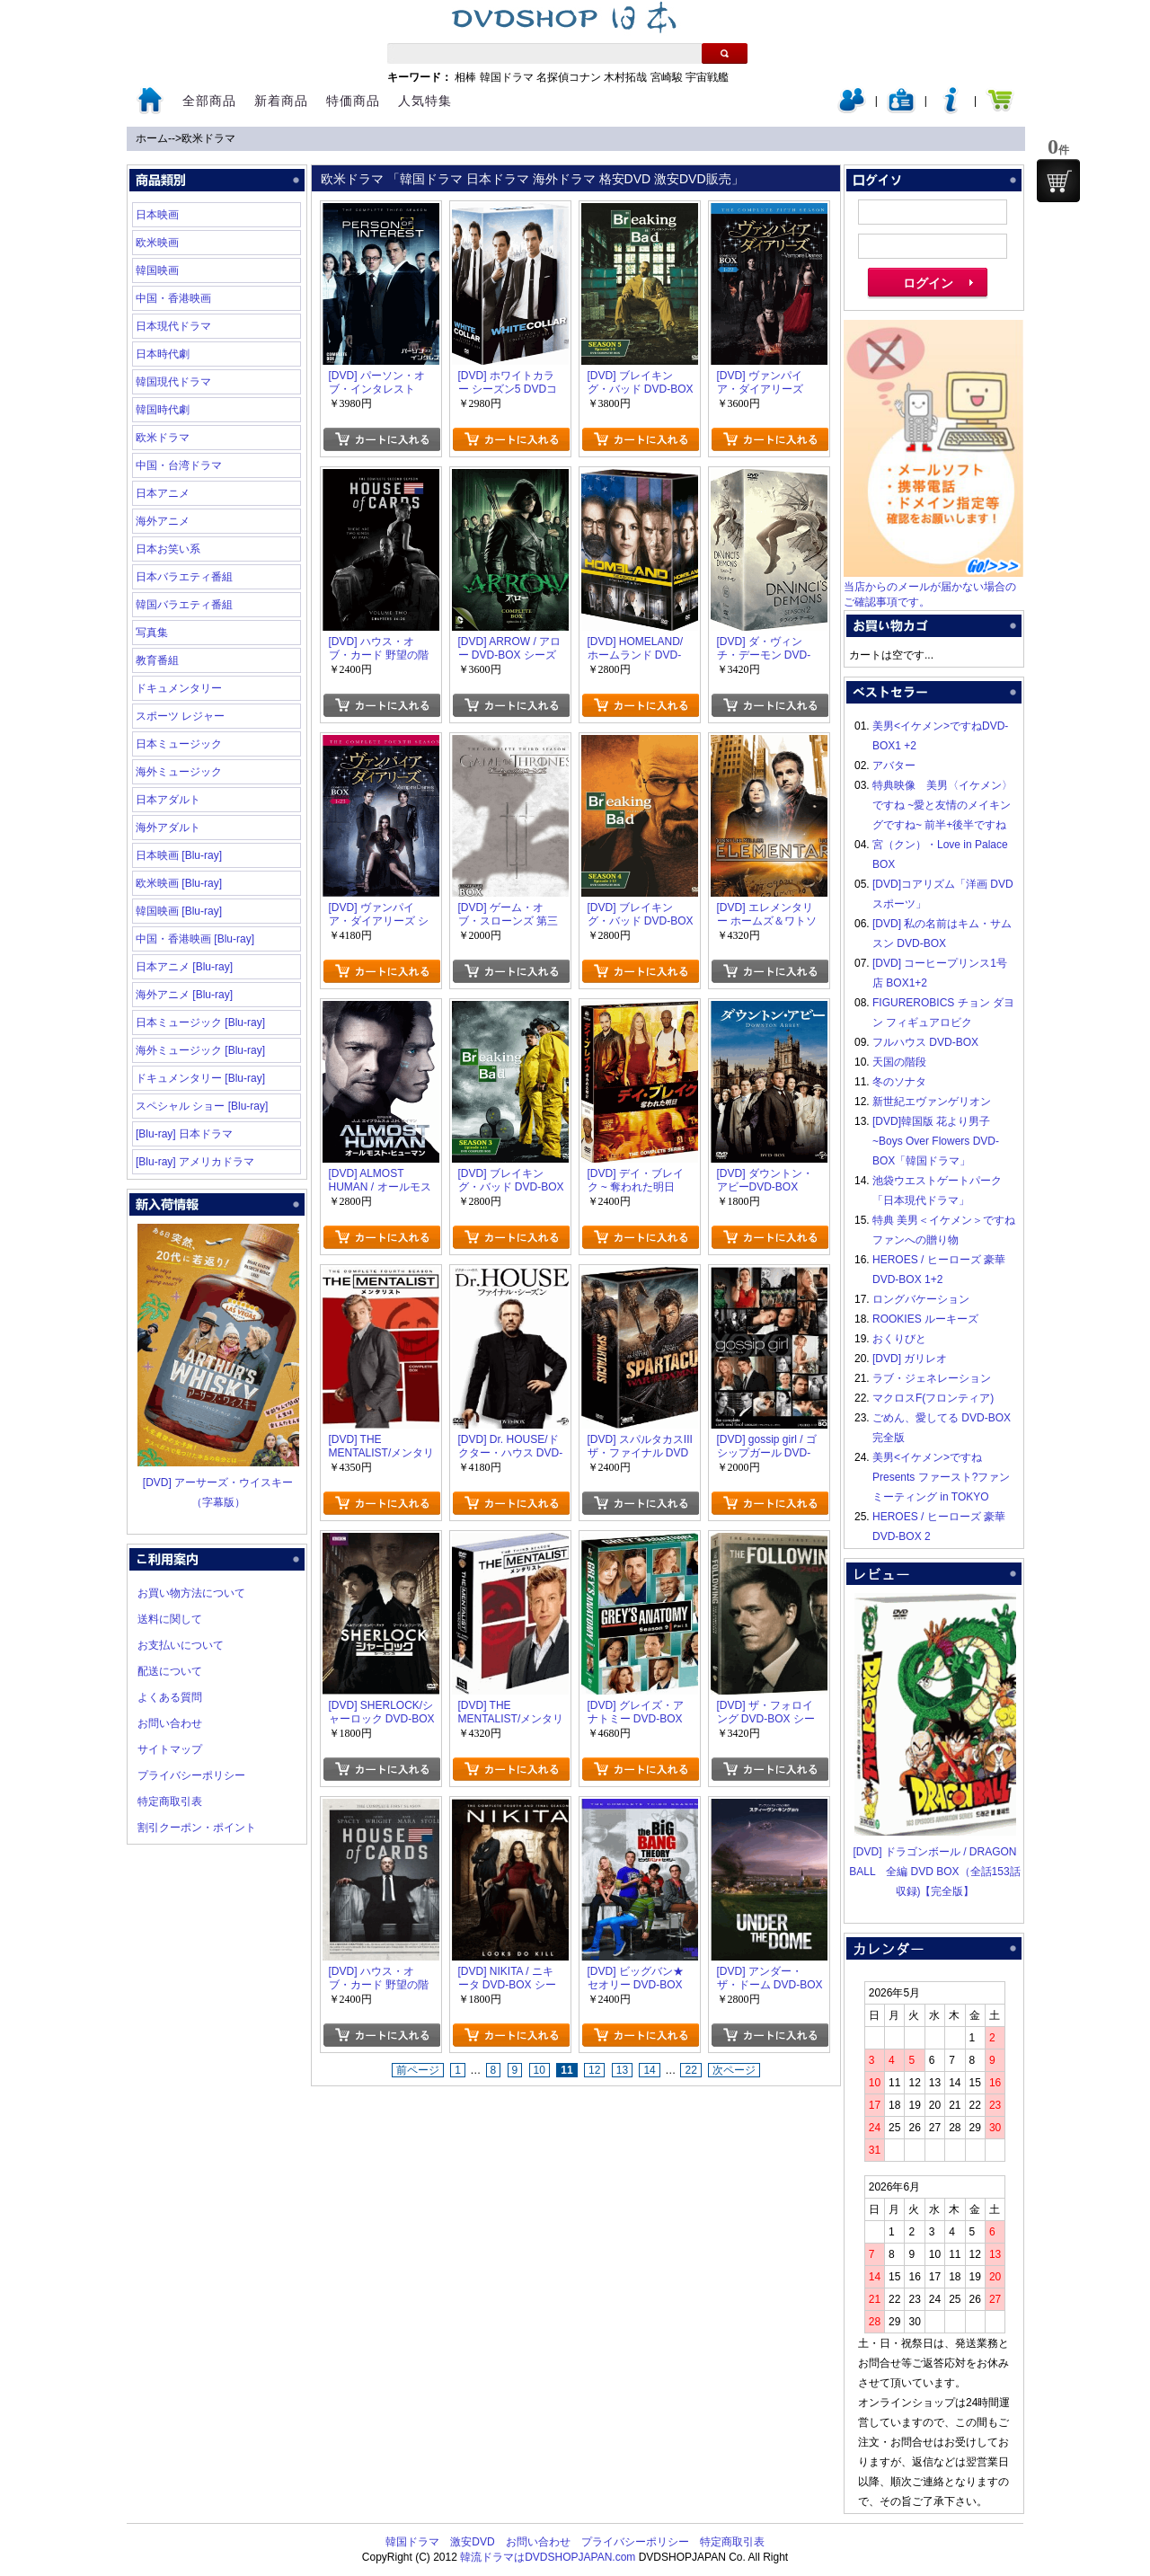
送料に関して (169, 1619)
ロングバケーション (920, 1299)
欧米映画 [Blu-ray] (179, 883)
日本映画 (157, 214)
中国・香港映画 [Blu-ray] (195, 939)
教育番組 (157, 660)
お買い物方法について (191, 1593)
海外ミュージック (179, 772)
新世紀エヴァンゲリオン (931, 1101)
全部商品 (209, 100)
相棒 (465, 77)
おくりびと (899, 1338)
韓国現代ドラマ (173, 382)
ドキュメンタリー (179, 688)
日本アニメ (163, 493)
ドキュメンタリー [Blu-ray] (200, 1078)
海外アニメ (163, 521)
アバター (894, 765)
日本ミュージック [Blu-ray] (200, 1022)
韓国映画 (157, 270)
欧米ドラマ (208, 138)
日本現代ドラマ (173, 326)
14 (649, 2070)
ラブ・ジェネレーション (931, 1378)
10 (539, 2070)
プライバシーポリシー (191, 1775)
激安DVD (472, 2542)
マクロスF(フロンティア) (933, 1398)
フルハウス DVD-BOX (925, 1042)
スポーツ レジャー (180, 716)
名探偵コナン (568, 77)
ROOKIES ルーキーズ (925, 1319)
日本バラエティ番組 (184, 577)
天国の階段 (899, 1062)
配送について (169, 1671)
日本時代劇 (163, 354)
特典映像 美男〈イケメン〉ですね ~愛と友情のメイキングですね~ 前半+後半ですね (942, 805)
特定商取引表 (169, 1801)
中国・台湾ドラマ (179, 465)
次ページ (734, 2070)
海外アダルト (168, 827)
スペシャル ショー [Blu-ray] (202, 1106)
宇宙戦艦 (707, 77)
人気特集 (425, 100)
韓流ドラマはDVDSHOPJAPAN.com (547, 2557)
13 (622, 2070)
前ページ (417, 2070)
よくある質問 (169, 1697)
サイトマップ (169, 1749)
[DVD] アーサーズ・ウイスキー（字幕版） (218, 1482)
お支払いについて (180, 1645)
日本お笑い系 (168, 549)
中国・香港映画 (173, 298)
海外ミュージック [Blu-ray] (200, 1050)
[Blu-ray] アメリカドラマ (195, 1161)
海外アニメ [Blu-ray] (184, 994)
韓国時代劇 (163, 409)
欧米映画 (157, 242)
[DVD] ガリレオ (909, 1358)
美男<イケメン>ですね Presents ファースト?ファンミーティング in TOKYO (941, 1477)
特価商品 (353, 100)
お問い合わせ (169, 1723)
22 (690, 2070)
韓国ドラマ (507, 77)
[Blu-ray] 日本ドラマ (184, 1134)
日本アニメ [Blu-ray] (184, 966)
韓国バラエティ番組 (184, 604)
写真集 (152, 632)
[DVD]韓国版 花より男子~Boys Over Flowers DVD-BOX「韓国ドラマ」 (935, 1141)
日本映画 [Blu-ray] (179, 855)
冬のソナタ (899, 1082)
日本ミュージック (179, 744)
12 (594, 2070)
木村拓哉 (625, 77)
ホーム (152, 138)
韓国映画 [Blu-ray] (179, 911)
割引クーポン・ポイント (196, 1827)
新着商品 (281, 100)
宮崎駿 (666, 77)
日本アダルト (168, 799)
